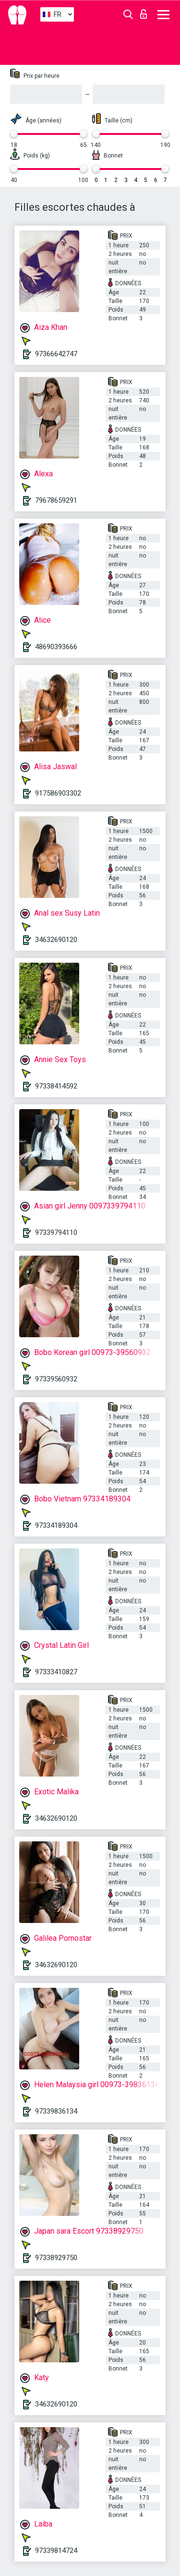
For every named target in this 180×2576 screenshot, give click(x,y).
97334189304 (56, 1525)
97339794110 (56, 1232)
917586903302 (58, 793)
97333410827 (56, 1672)
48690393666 (56, 646)
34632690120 (56, 939)
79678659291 (56, 500)
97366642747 (56, 354)
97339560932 (56, 1379)
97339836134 (56, 2111)
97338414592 (56, 1086)
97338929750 (56, 2257)
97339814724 (56, 2550)
